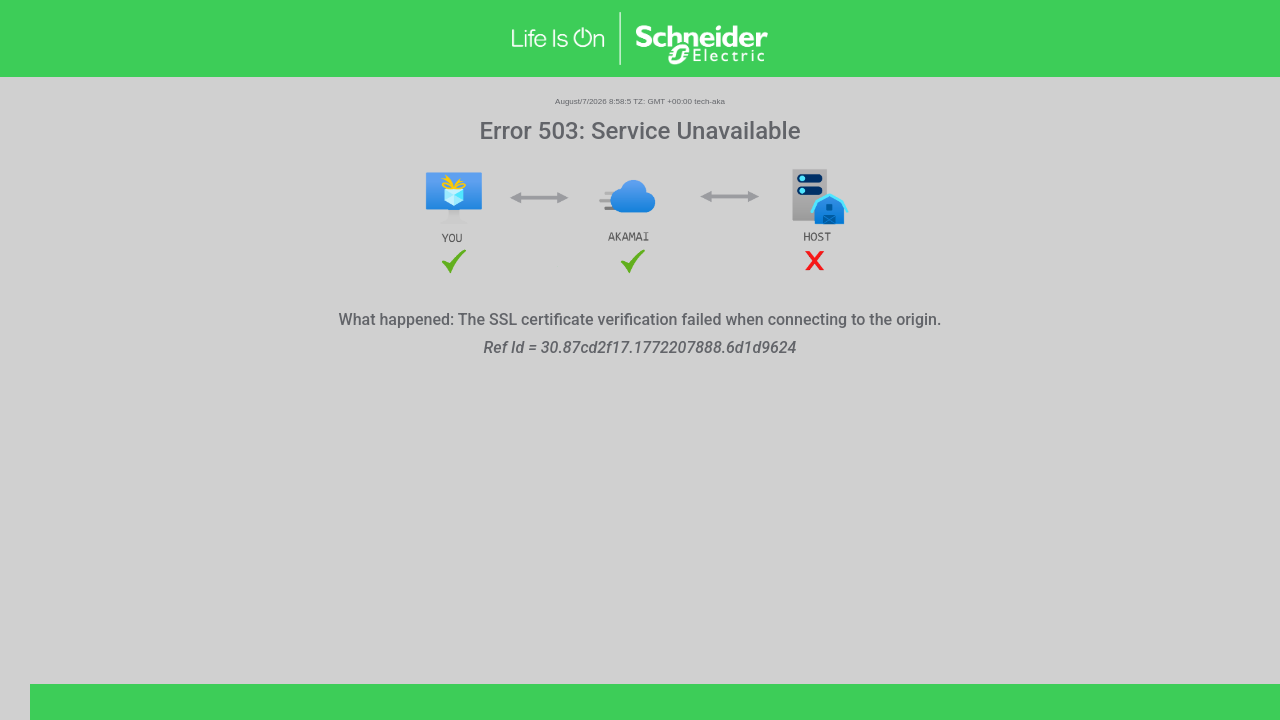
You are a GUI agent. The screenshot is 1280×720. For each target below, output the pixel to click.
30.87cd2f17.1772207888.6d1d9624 (669, 347)
